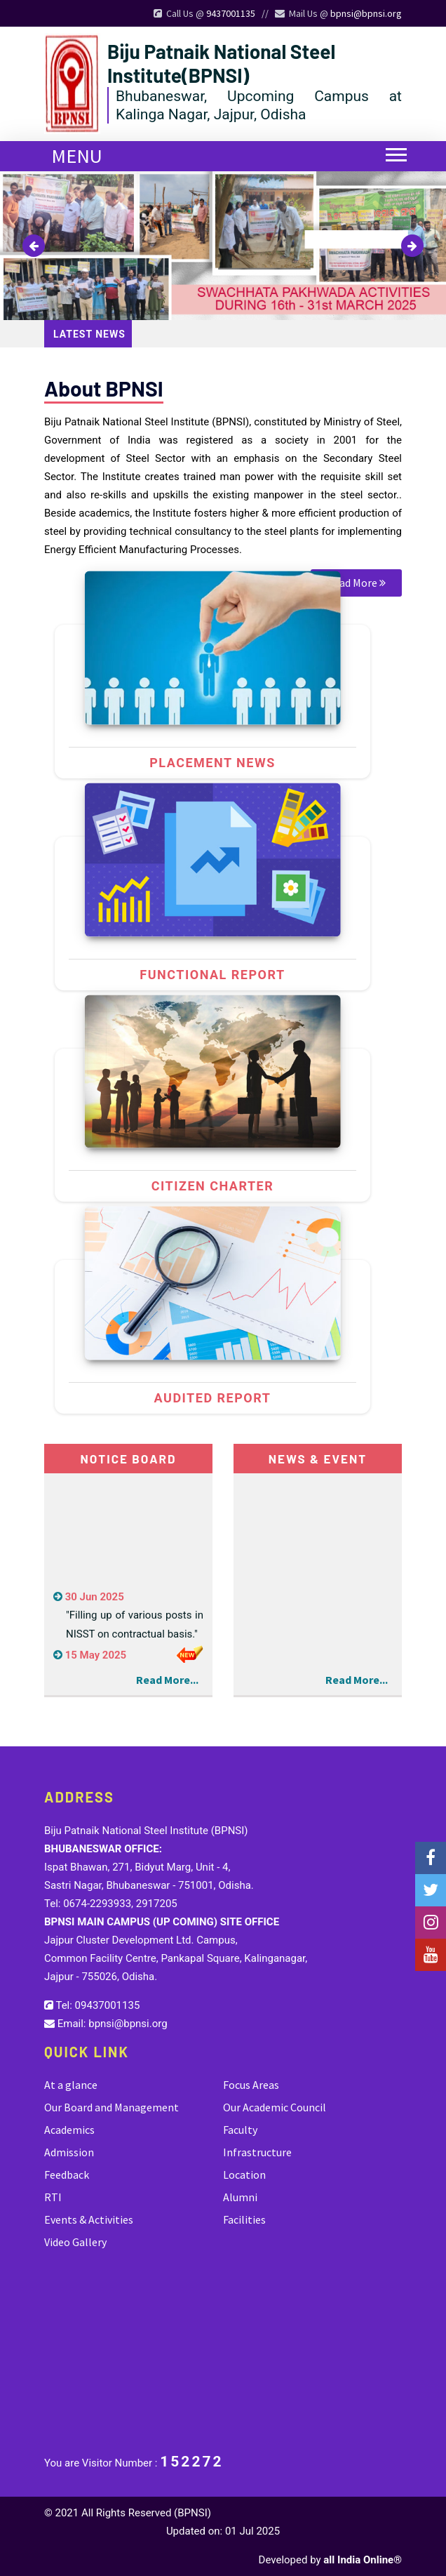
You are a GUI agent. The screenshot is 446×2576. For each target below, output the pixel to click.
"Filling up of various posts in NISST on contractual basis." (134, 1630)
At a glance (70, 2085)
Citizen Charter (212, 1186)
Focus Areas (251, 2085)
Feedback (66, 2174)
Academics (69, 2130)
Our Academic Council (274, 2107)
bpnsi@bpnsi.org (366, 13)
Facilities (244, 2219)
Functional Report (212, 974)
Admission (69, 2152)
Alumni (240, 2197)
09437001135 (107, 2005)
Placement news (212, 762)
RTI (53, 2197)
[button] (389, 146)
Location (244, 2174)
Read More (356, 583)
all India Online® (362, 2560)
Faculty (240, 2130)
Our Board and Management (111, 2107)
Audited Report (212, 1397)
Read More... (167, 1680)
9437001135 (230, 13)
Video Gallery (75, 2242)
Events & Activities (88, 2219)
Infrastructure (257, 2152)
